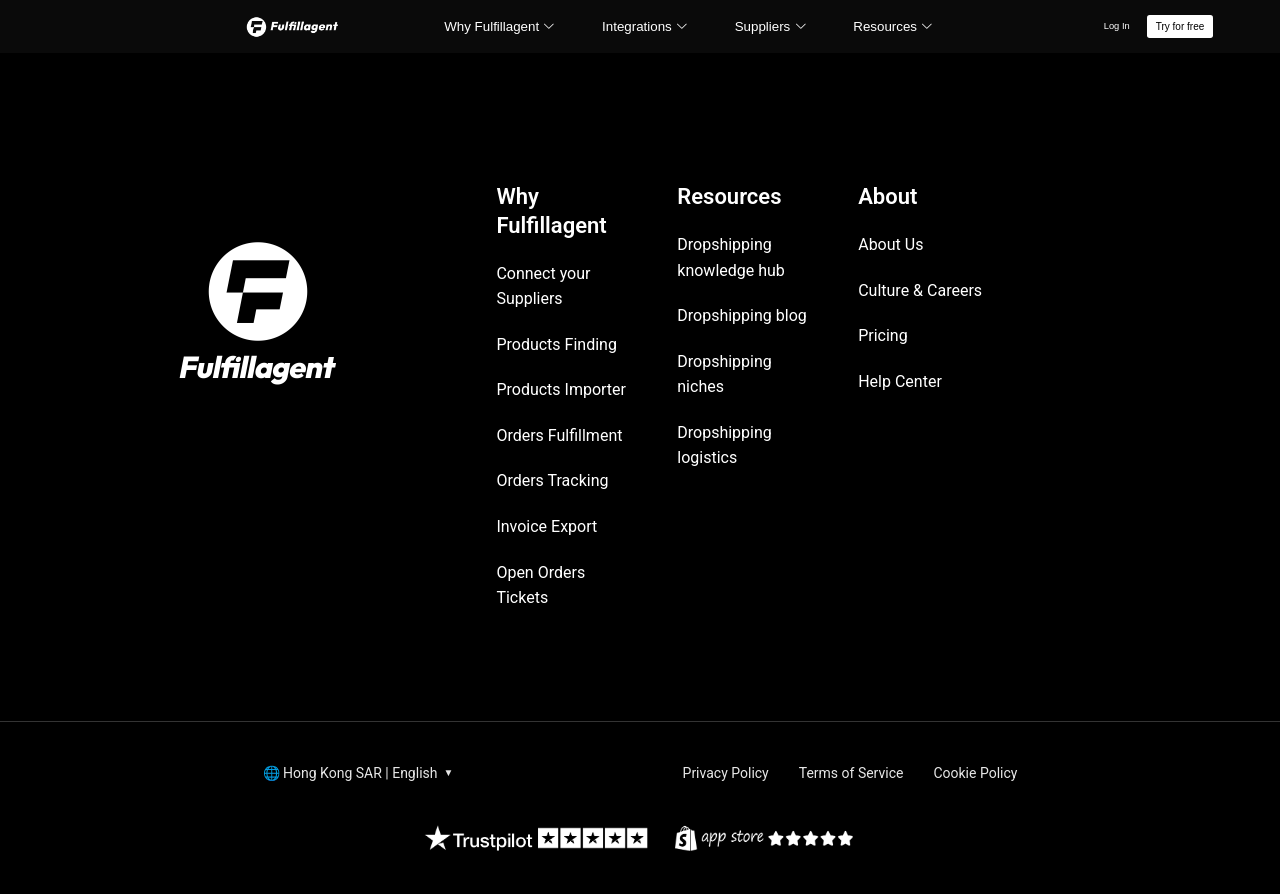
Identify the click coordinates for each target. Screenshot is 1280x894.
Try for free (1180, 26)
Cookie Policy (975, 773)
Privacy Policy (726, 773)
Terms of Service (851, 773)
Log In (1117, 26)
